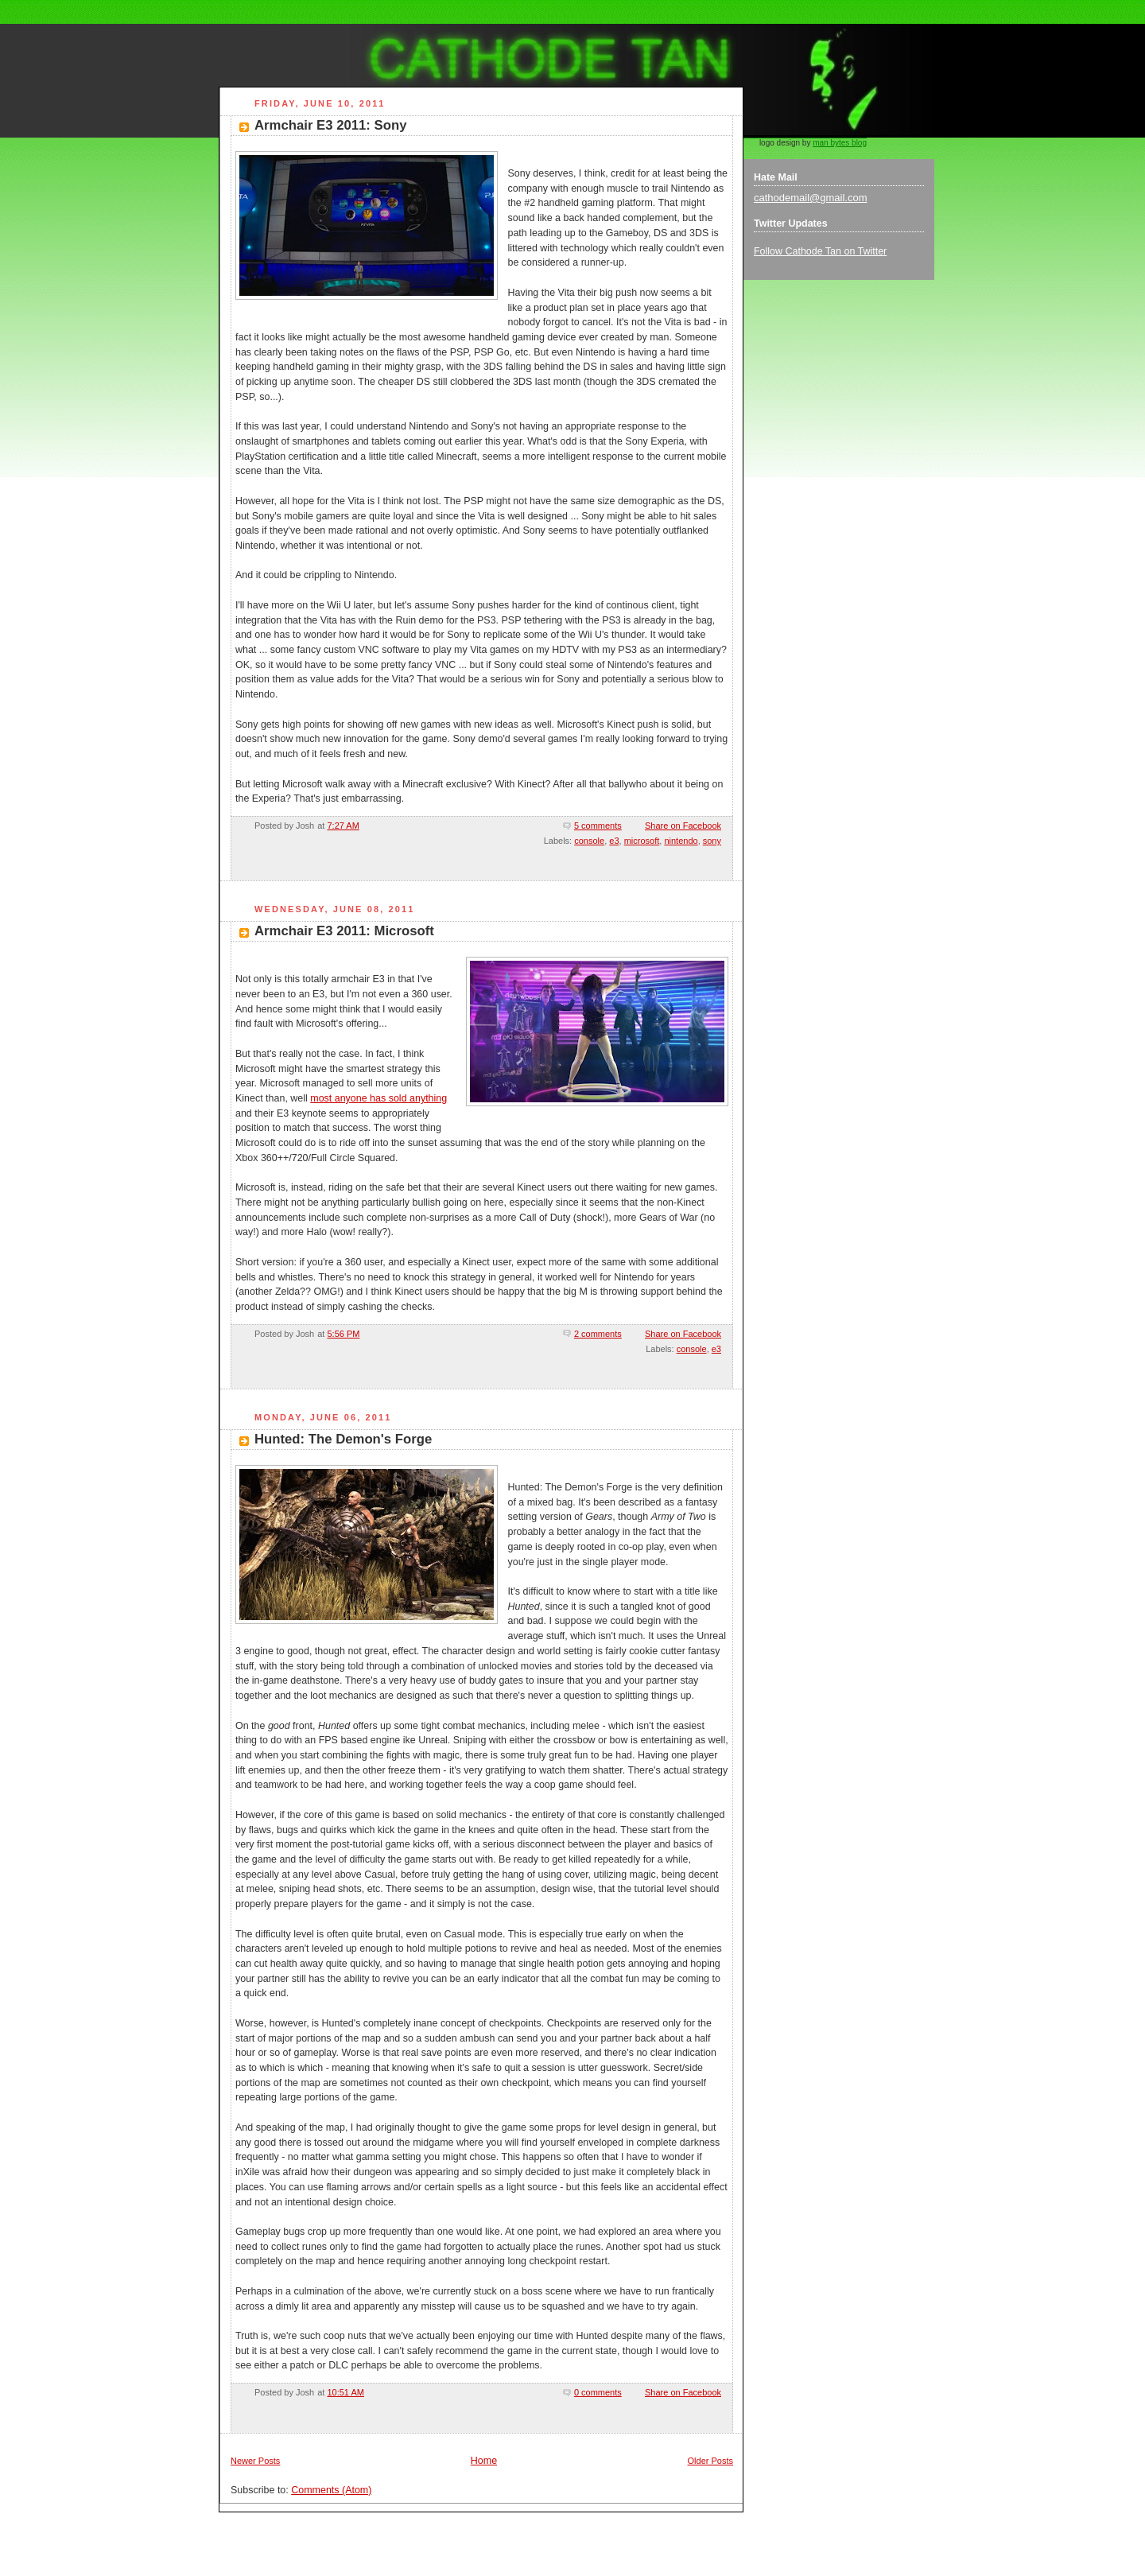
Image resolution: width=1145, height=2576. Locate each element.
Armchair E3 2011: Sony (330, 125)
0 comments (598, 2392)
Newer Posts (255, 2460)
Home (484, 2460)
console (589, 840)
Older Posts (710, 2460)
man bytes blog (840, 142)
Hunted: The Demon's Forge (343, 1439)
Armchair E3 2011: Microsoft (344, 930)
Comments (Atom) (331, 2490)
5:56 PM (343, 1334)
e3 (614, 840)
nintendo (680, 840)
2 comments (598, 1334)
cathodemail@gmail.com (810, 198)
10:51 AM (345, 2392)
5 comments (598, 825)
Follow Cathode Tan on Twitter (820, 251)
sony (712, 840)
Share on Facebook (683, 825)
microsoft (642, 840)
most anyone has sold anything (378, 1098)
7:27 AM (343, 825)
